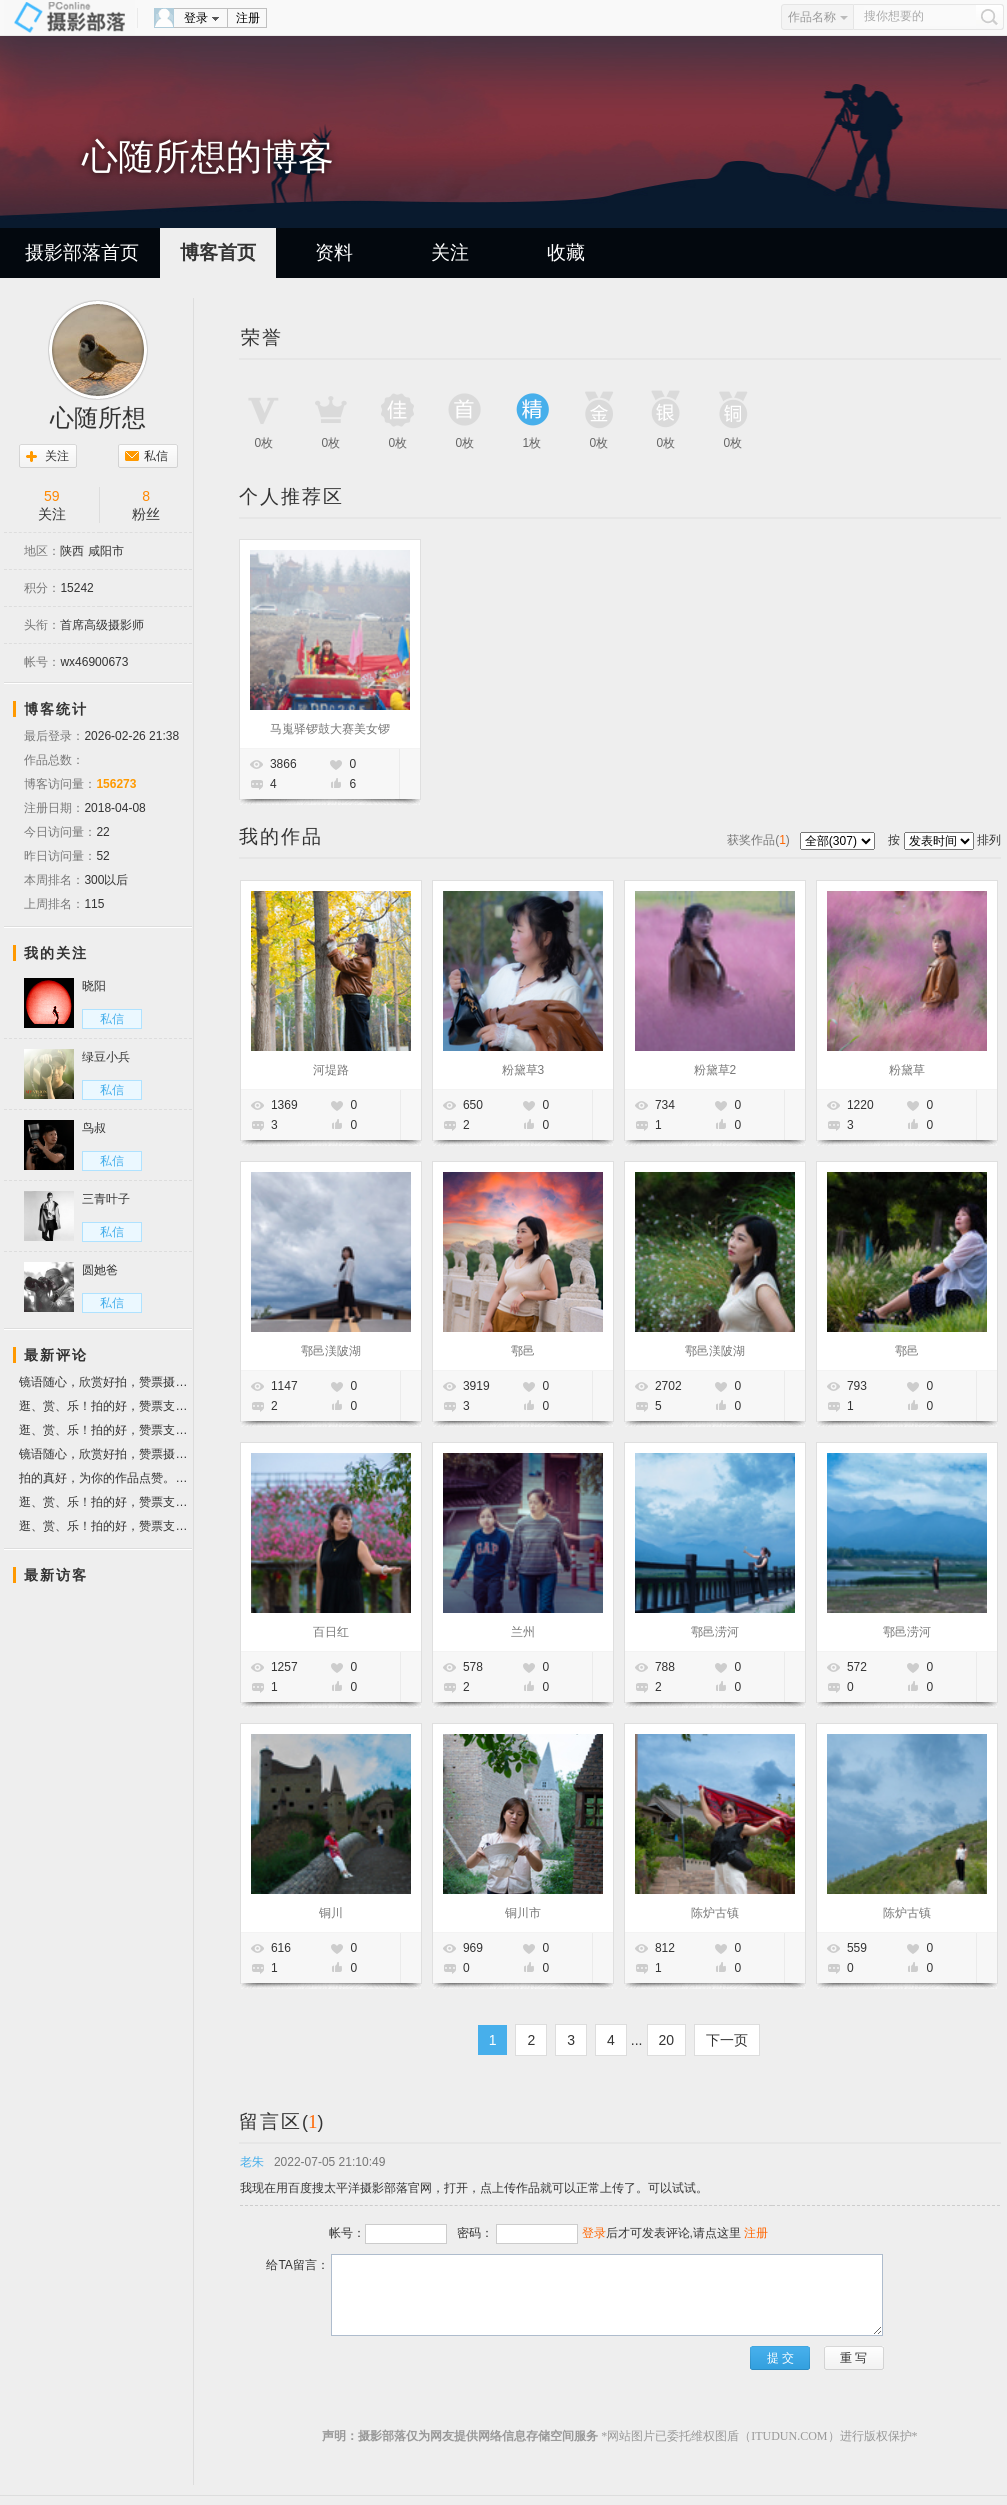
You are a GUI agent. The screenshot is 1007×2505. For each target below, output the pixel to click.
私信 (156, 456)
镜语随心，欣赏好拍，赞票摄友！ (105, 1384)
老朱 (252, 2162)
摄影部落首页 (82, 252)
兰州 (523, 1632)
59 (52, 496)
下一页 (727, 2040)
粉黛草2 (715, 1070)
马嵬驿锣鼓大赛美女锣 (330, 729)
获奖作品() (760, 840)
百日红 (331, 1632)
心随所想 (98, 418)
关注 (450, 252)
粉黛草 (907, 1070)
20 (667, 2040)
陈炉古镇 (715, 1913)
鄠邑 (523, 1351)
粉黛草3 (523, 1070)
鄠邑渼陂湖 (331, 1351)
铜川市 (523, 1913)
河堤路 (331, 1070)
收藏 (566, 252)
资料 (334, 252)
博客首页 (218, 252)
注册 (248, 18)
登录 (196, 18)
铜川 (331, 1913)
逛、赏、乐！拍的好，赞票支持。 (105, 1406)
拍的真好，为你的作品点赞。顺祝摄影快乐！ (105, 1478)
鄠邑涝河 (715, 1632)
